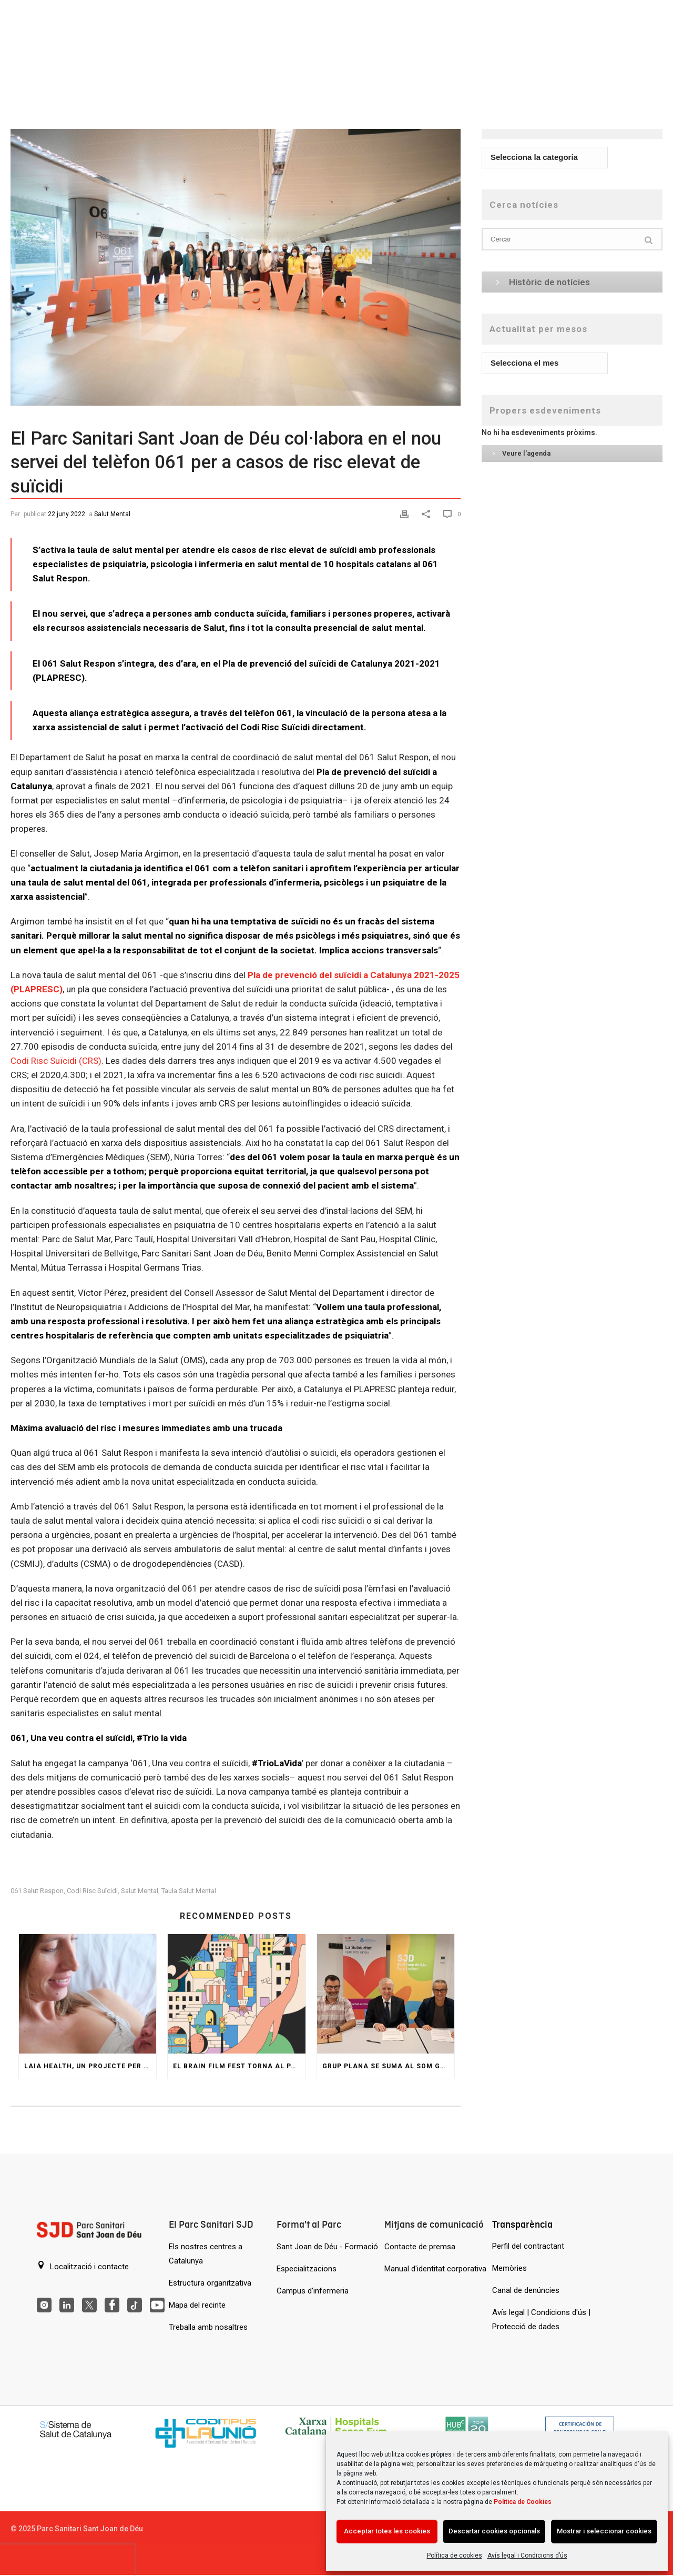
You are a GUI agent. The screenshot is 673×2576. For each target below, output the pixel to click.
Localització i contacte (83, 2266)
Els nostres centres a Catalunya (205, 2254)
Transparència (522, 2224)
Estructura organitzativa (210, 2283)
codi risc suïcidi (92, 1890)
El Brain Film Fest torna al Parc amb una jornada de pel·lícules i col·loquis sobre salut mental (239, 2066)
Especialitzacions (306, 2268)
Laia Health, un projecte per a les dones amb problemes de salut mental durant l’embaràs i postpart (90, 2066)
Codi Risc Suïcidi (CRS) (56, 1060)
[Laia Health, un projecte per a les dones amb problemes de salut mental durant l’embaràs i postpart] (87, 1994)
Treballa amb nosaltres (208, 2327)
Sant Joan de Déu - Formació (327, 2246)
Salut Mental (112, 514)
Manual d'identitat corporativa (435, 2268)
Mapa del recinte (197, 2305)
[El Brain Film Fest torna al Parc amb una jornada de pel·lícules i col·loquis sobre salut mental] (236, 1994)
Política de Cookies (523, 2501)
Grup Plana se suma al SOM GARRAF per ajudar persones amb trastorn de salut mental (388, 2066)
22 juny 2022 (66, 514)
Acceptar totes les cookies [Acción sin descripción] (387, 2531)
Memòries (509, 2268)
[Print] (405, 513)
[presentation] (67, 2560)
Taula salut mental (188, 1890)
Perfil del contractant (528, 2246)
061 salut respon (37, 1890)
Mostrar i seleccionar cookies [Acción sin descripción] (604, 2531)
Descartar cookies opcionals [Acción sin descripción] (494, 2531)
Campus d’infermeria (313, 2291)
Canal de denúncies (525, 2290)
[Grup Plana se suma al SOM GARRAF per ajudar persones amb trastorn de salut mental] (385, 1994)
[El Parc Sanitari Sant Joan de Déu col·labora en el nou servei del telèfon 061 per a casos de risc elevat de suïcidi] (236, 257)
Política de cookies (454, 2555)
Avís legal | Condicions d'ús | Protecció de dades (541, 2319)
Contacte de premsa (419, 2246)
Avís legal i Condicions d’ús (527, 2555)
